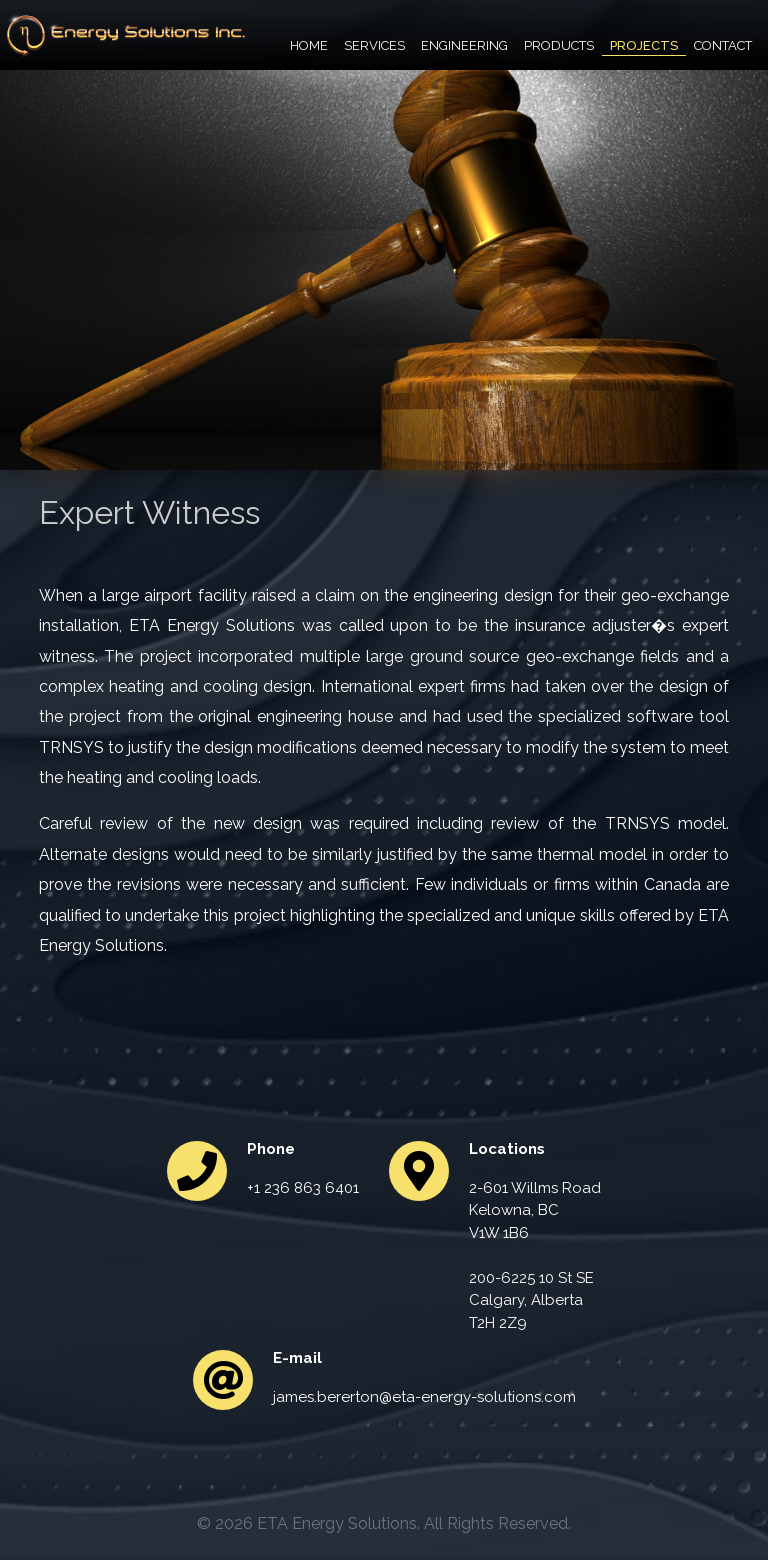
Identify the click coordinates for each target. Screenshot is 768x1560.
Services (374, 45)
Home (309, 45)
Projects (644, 45)
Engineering (464, 45)
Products (559, 45)
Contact (723, 45)
